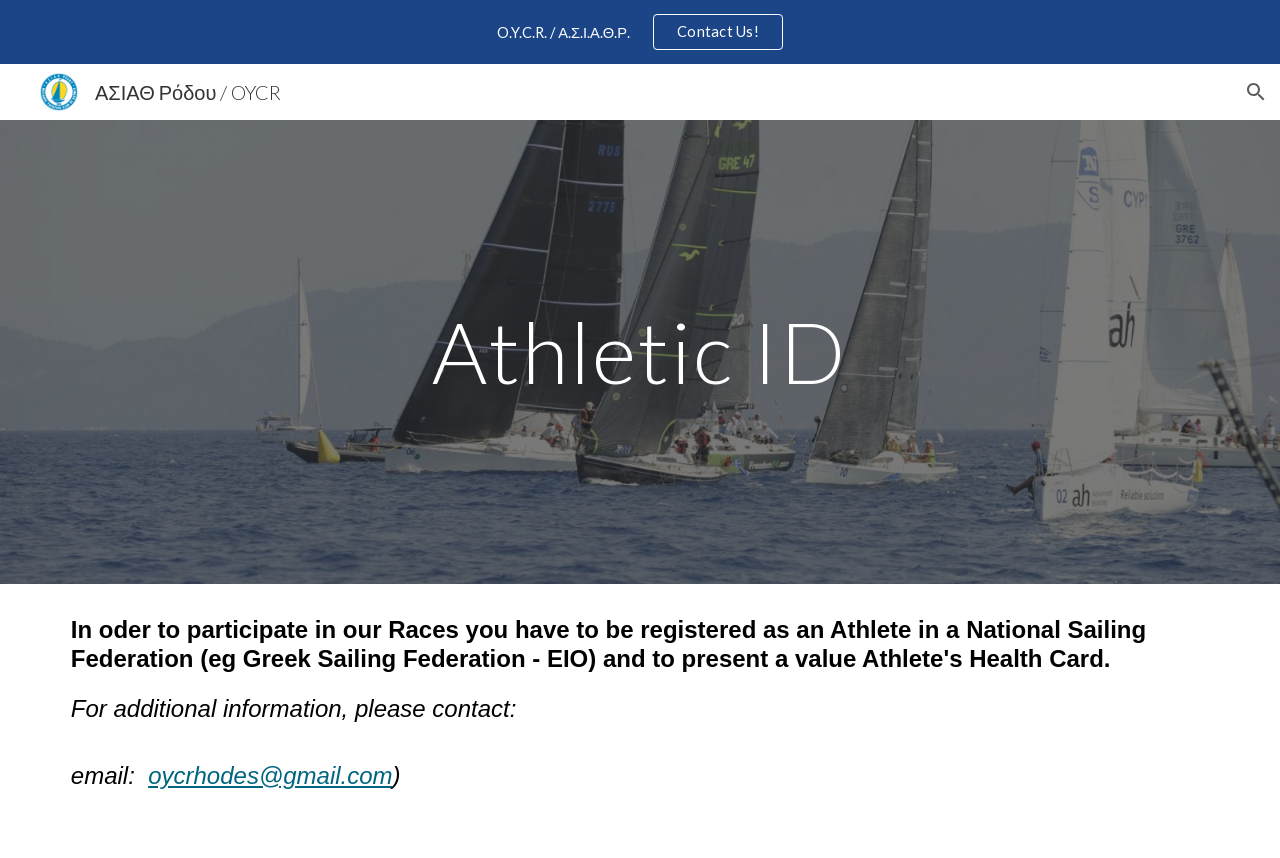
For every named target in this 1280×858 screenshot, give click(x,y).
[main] (640, 351)
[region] (640, 32)
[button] (1256, 92)
